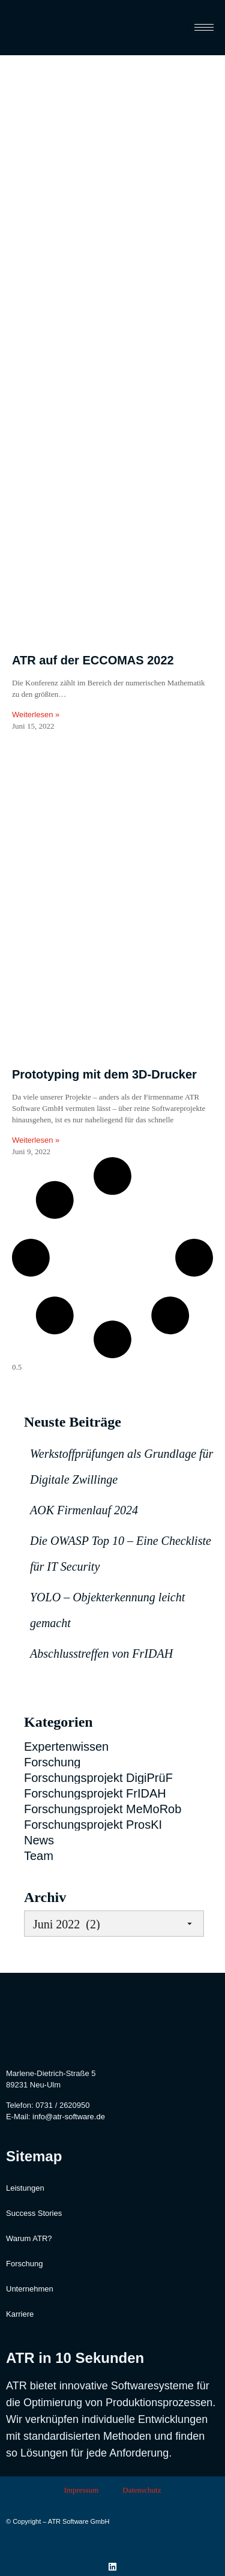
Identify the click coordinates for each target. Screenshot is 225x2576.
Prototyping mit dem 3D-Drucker (104, 1074)
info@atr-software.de (68, 2116)
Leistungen (25, 2187)
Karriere (20, 2314)
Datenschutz (141, 2489)
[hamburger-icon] (204, 27)
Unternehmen (29, 2288)
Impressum (81, 2489)
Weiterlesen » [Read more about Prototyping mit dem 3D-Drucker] (35, 1140)
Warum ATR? (29, 2238)
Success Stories (34, 2213)
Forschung (24, 2263)
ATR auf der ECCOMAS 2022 (93, 660)
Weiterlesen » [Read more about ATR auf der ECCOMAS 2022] (35, 714)
